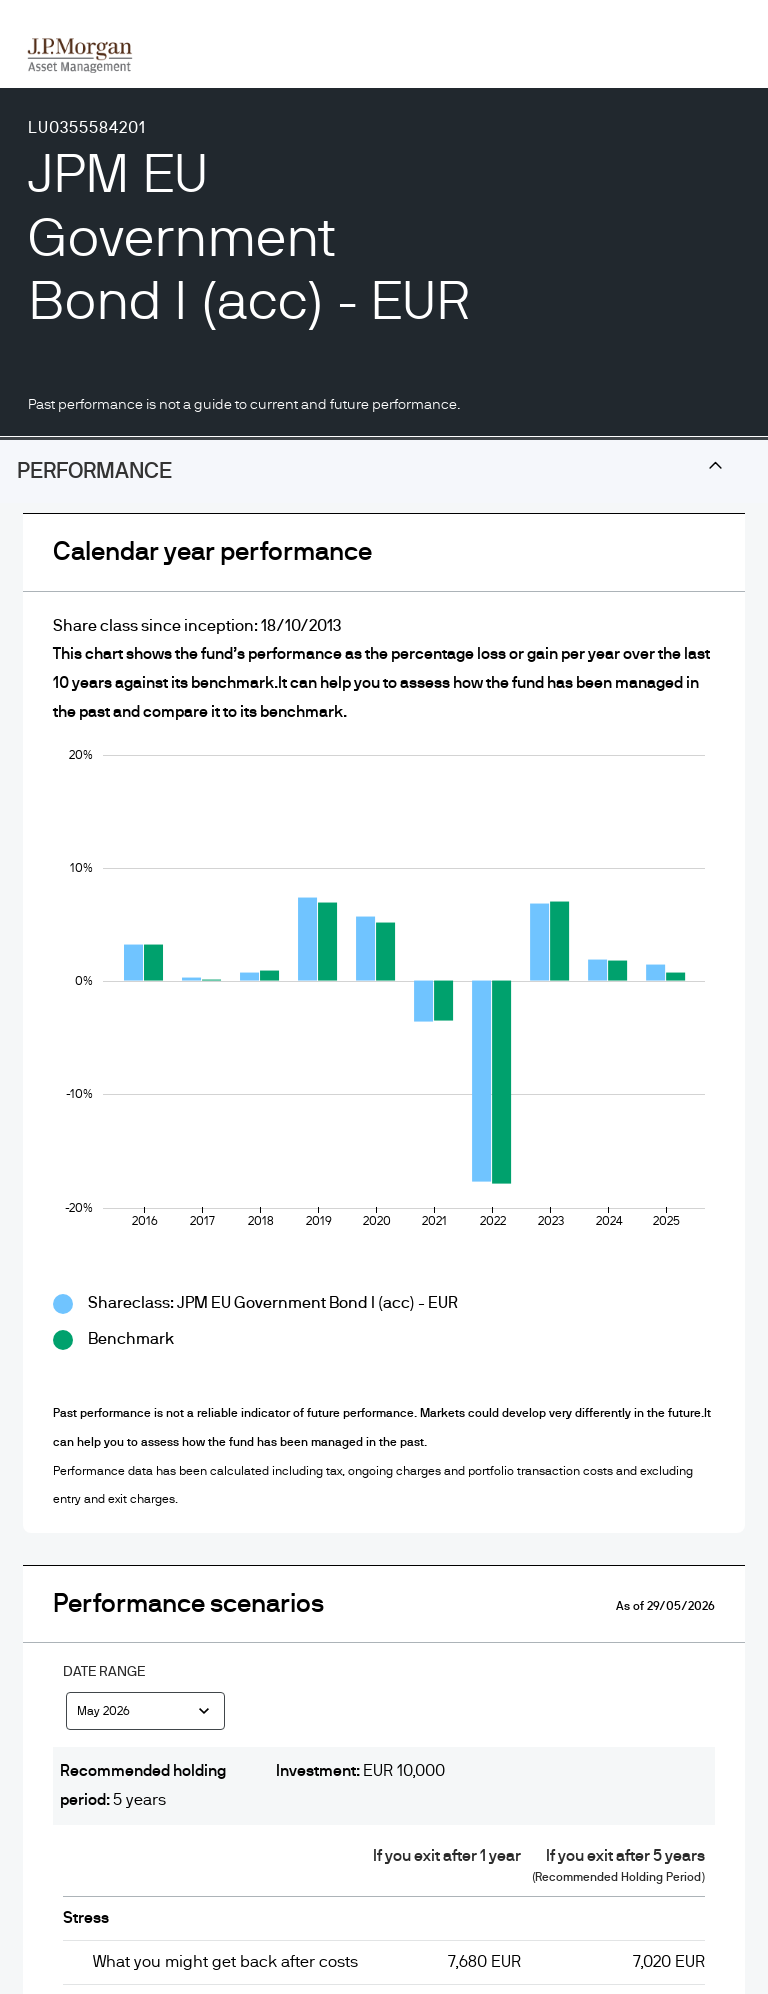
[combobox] (145, 1714)
